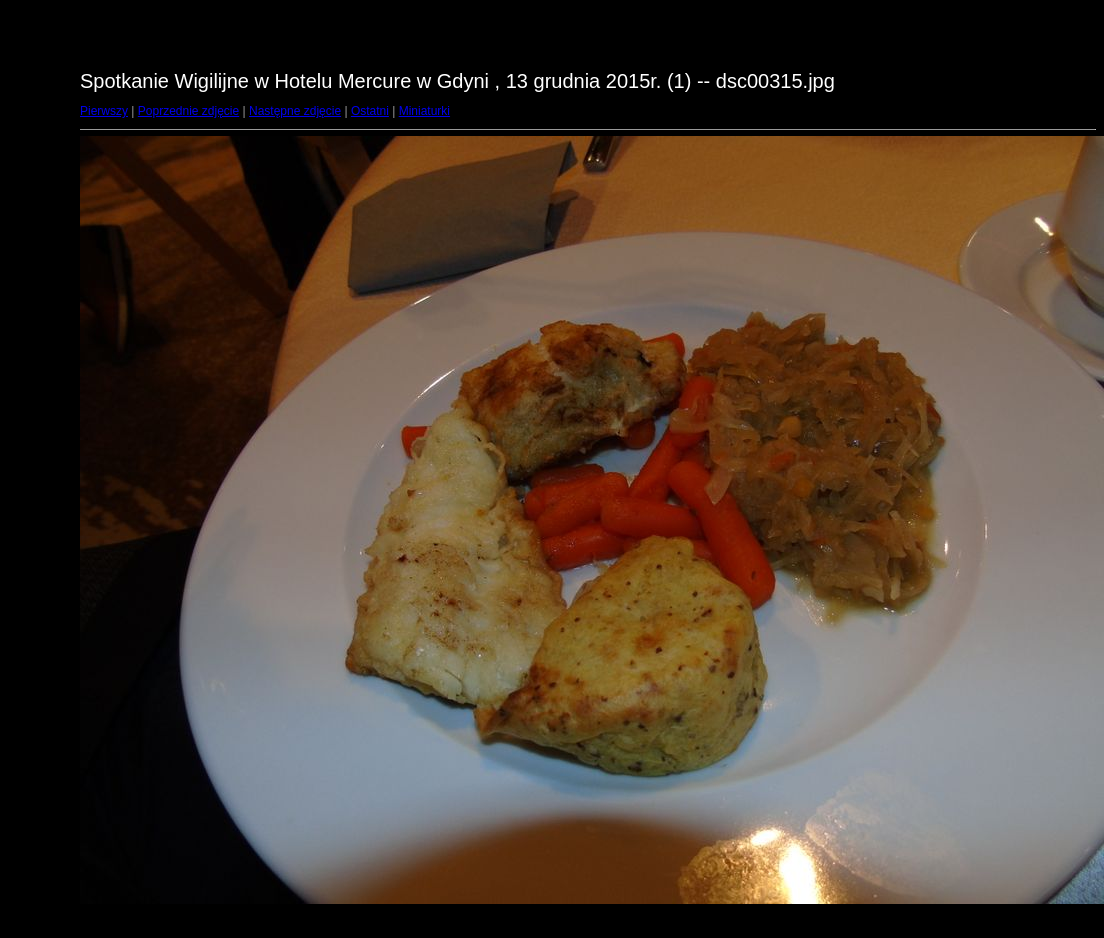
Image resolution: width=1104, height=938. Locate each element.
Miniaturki (424, 111)
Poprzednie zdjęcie (188, 111)
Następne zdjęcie (295, 111)
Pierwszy (104, 111)
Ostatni (370, 111)
